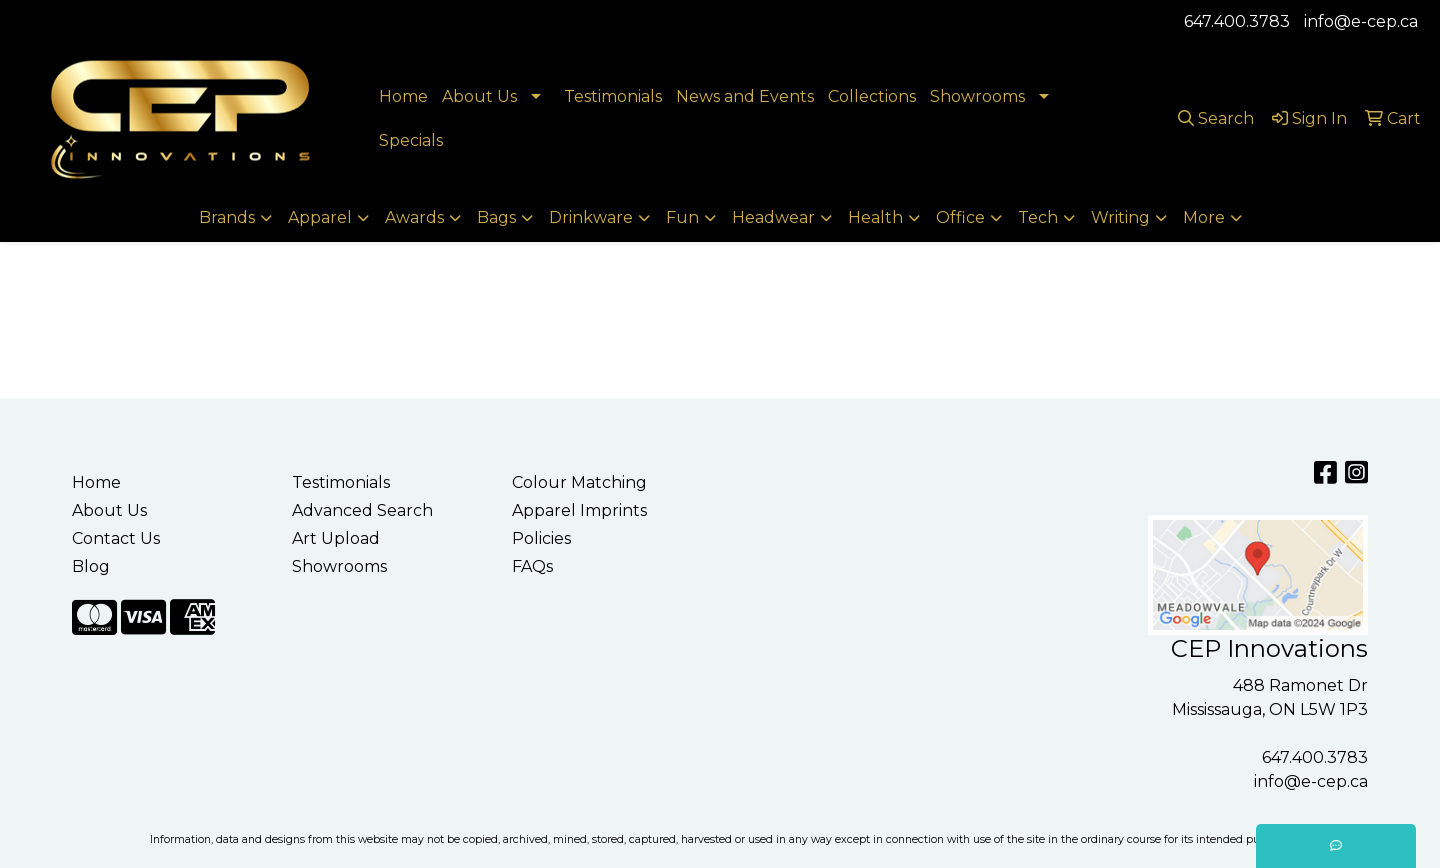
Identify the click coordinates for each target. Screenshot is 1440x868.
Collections (872, 96)
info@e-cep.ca (1361, 21)
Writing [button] (1120, 217)
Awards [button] (414, 217)
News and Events (745, 96)
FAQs (532, 566)
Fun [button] (682, 217)
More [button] (1204, 217)
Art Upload (336, 538)
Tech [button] (1038, 217)
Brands (227, 217)
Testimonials (613, 96)
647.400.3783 (1237, 21)
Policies (541, 538)
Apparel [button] (320, 217)
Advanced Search (362, 510)
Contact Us (116, 538)
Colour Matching (579, 482)
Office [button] (960, 217)
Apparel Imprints (579, 510)
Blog (91, 566)
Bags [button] (496, 217)
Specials (411, 140)
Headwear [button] (773, 217)
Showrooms (977, 96)
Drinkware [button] (591, 217)
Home (403, 96)
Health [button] (875, 217)
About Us (479, 96)
